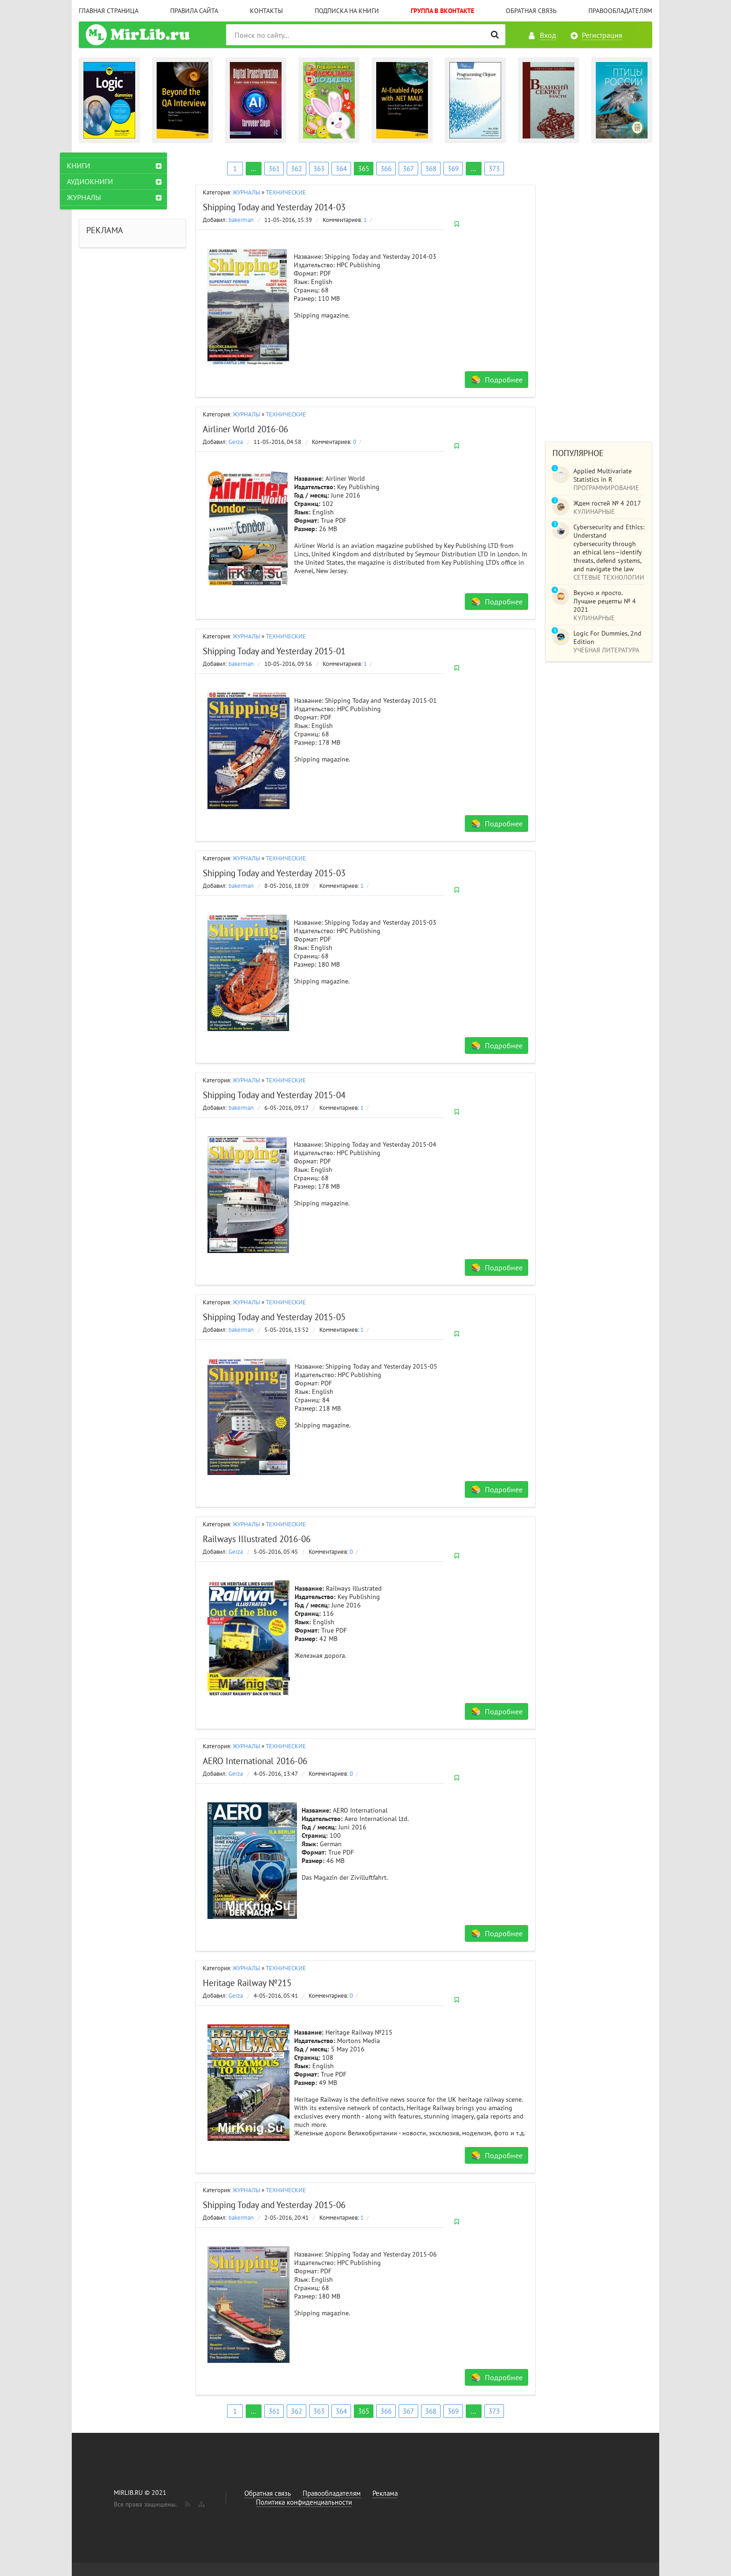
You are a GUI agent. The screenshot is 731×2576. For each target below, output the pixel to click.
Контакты (266, 11)
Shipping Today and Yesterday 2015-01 (274, 651)
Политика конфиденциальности (304, 2502)
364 (341, 168)
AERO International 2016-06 (255, 1760)
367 (408, 168)
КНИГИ (97, 165)
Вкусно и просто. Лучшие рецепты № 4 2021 (604, 601)
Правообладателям (620, 11)
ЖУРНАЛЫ (246, 192)
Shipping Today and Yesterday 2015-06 (274, 2204)
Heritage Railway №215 (247, 1982)
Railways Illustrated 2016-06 (256, 1538)
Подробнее (504, 379)
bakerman (241, 220)
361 (274, 168)
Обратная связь (531, 11)
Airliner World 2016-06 (245, 429)
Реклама (385, 2493)
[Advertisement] (598, 292)
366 (386, 168)
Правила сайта (194, 11)
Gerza (235, 442)
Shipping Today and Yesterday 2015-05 (274, 1317)
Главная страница (108, 11)
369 (453, 168)
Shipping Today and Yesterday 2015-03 (274, 873)
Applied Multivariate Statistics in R (602, 475)
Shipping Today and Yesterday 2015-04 (274, 1095)
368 (430, 168)
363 (318, 168)
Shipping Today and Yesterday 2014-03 (274, 207)
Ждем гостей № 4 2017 (607, 503)
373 (494, 168)
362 (296, 168)
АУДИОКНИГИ (109, 181)
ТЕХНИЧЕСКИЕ (286, 192)
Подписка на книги (347, 11)
